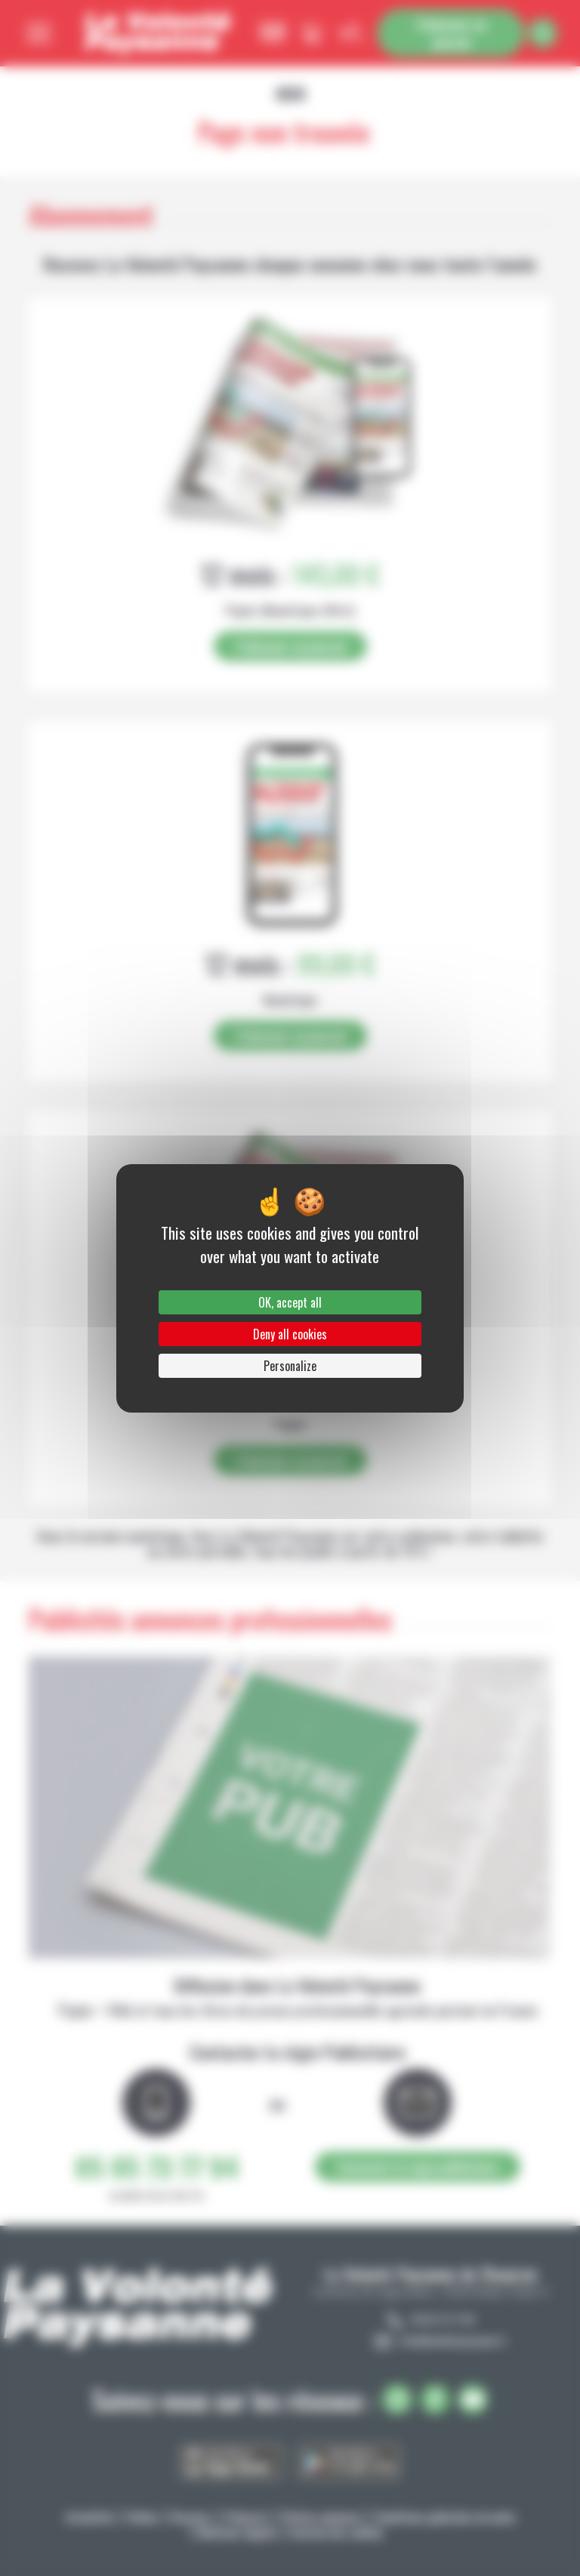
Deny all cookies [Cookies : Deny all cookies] (290, 1334)
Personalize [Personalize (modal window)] (290, 1366)
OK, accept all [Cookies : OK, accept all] (290, 1302)
